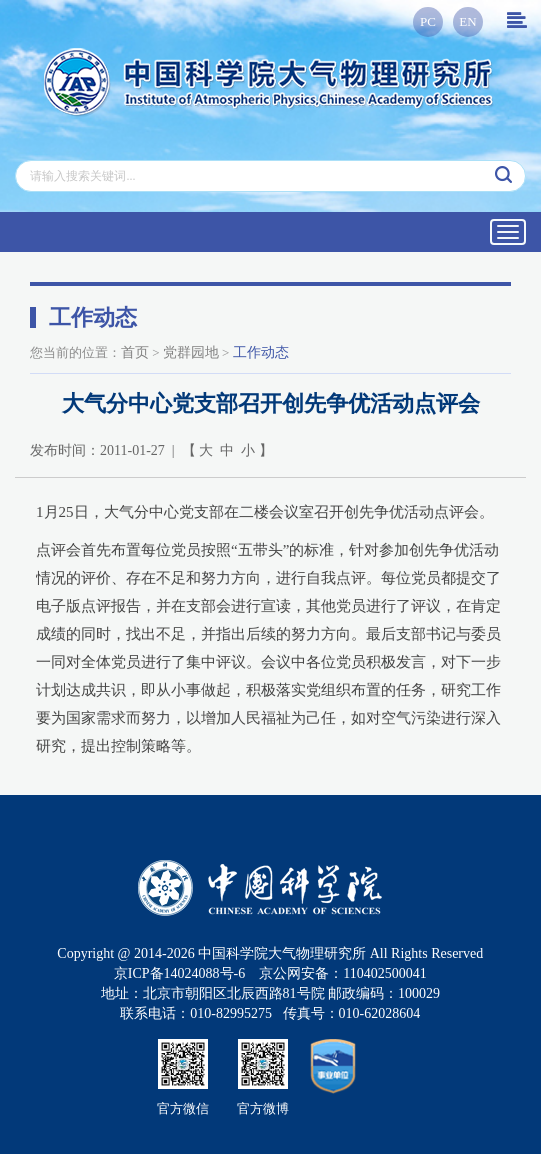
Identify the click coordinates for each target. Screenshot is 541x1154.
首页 (135, 352)
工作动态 (261, 352)
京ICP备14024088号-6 (179, 973)
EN (467, 21)
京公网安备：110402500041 (342, 973)
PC (428, 21)
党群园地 (191, 352)
